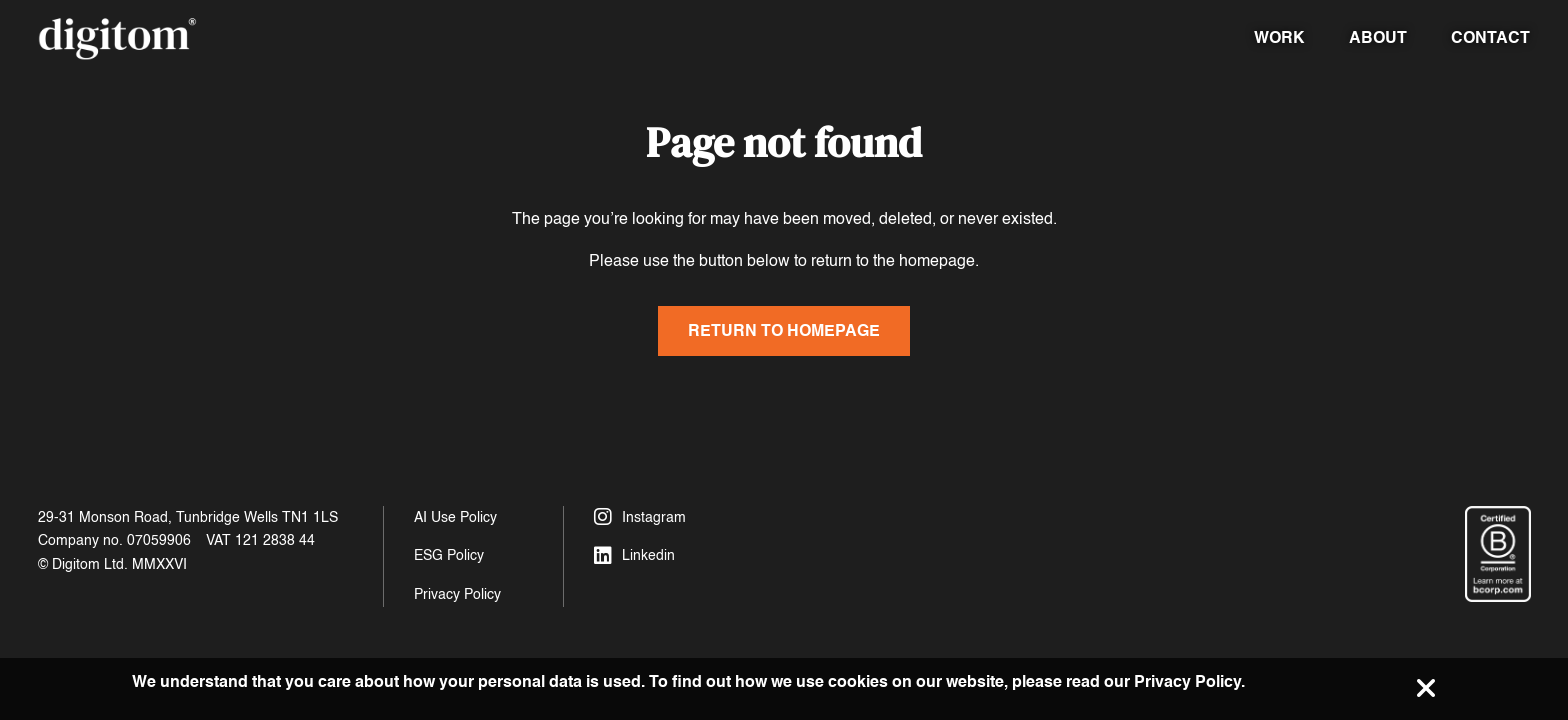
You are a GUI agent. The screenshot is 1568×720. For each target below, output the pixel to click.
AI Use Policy (455, 517)
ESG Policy (449, 555)
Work (1279, 37)
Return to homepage (784, 330)
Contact (1490, 37)
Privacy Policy (457, 594)
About (1378, 37)
